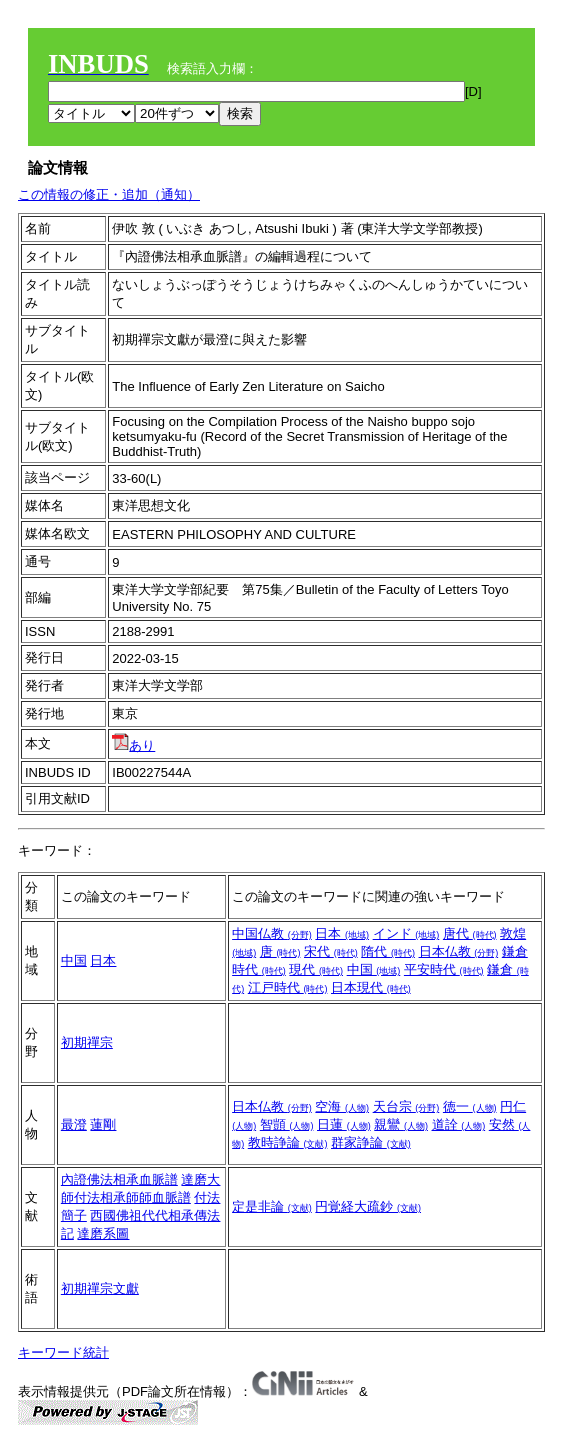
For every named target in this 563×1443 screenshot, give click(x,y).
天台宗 (406, 1106)
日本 (103, 960)
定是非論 (272, 1206)
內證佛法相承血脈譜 (119, 1179)
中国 (74, 960)
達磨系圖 (103, 1233)
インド (406, 933)
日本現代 (371, 987)
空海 (342, 1106)
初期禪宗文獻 (100, 1288)
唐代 (470, 933)
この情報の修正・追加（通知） (109, 194)
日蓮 (344, 1124)
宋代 (331, 951)
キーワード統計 (63, 1352)
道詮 (459, 1124)
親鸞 (401, 1124)
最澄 (74, 1124)
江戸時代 (288, 987)
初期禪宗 (87, 1042)
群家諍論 (371, 1142)
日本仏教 (459, 951)
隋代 (388, 951)
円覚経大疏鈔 (368, 1206)
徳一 (470, 1106)
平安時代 (444, 969)
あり (133, 745)
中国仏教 (272, 933)
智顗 (287, 1124)
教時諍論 (288, 1142)
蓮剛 (103, 1124)
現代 (316, 969)
